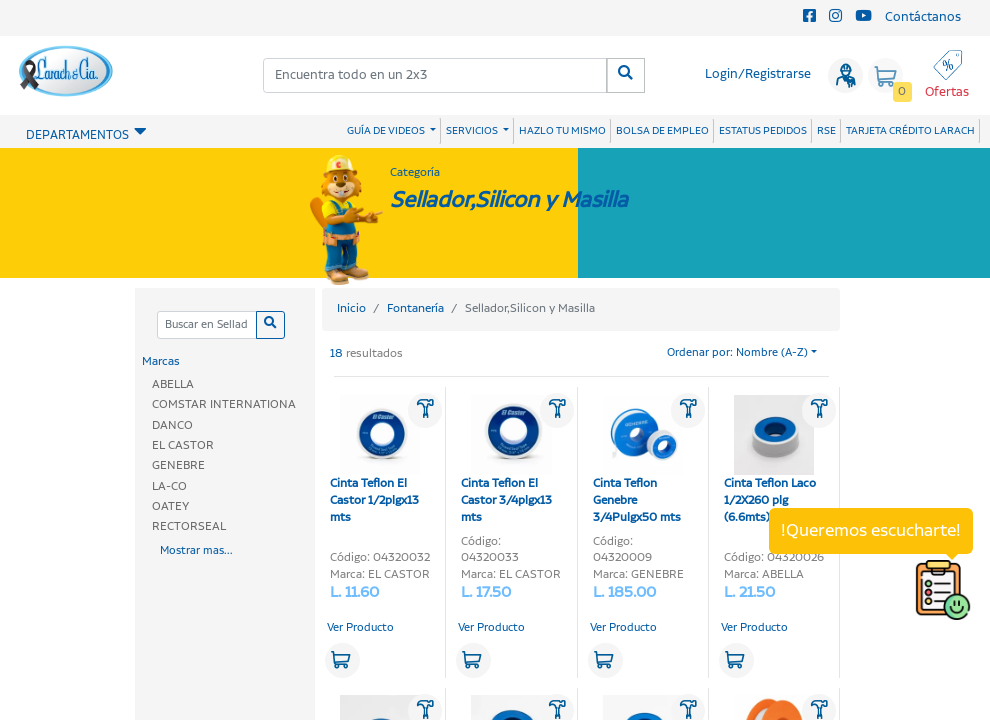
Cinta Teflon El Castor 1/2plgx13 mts (375, 460)
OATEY (170, 506)
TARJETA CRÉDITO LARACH (910, 131)
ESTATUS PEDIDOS (763, 131)
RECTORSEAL (189, 526)
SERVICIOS (473, 131)
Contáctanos (923, 17)
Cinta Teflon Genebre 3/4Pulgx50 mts (638, 460)
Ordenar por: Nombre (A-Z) (737, 353)
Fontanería (415, 308)
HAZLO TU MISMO (562, 131)
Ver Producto (360, 628)
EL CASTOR (183, 445)
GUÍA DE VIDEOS (387, 131)
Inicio (351, 308)
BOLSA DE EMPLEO (662, 131)
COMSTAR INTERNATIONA (224, 404)
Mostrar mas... (196, 551)
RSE (826, 131)
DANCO (172, 425)
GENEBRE (178, 465)
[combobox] (435, 75)
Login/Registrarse (758, 74)
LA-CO (169, 486)
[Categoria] (206, 325)
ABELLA (173, 384)
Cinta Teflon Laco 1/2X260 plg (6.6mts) (770, 460)
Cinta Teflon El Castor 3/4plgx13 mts (506, 460)
